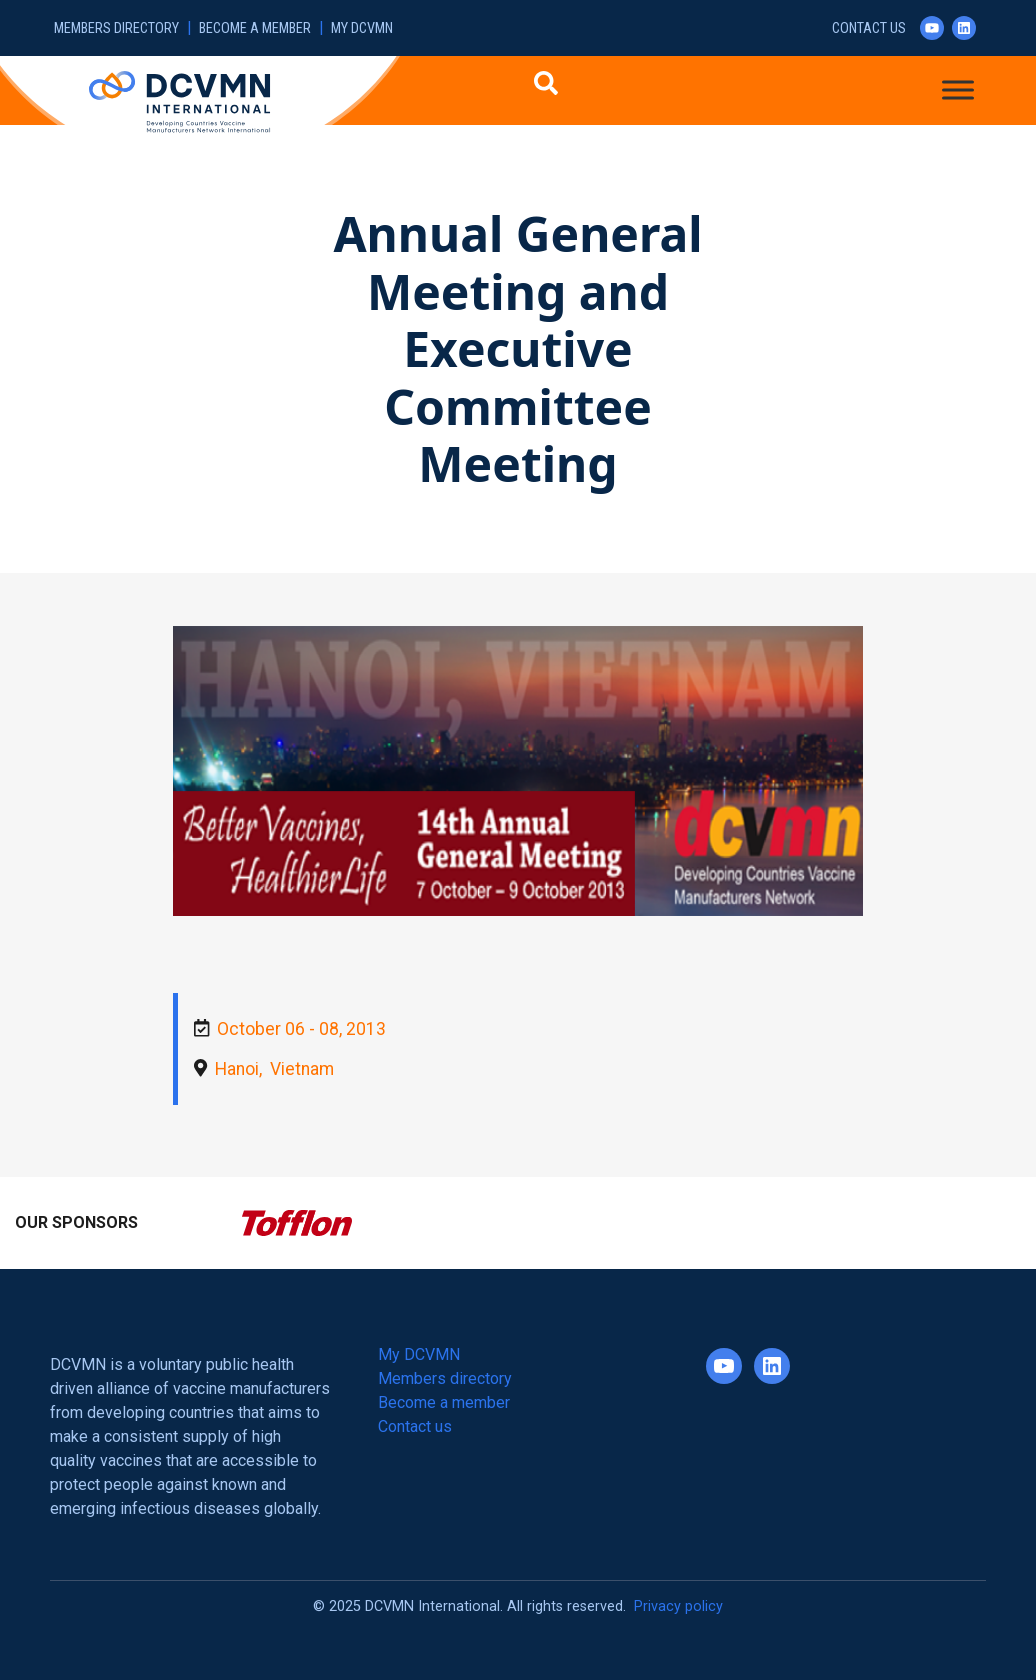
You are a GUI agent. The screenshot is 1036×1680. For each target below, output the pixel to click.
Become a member (255, 28)
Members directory (116, 28)
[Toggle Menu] (958, 89)
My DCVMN (362, 28)
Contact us (869, 28)
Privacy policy (678, 1606)
